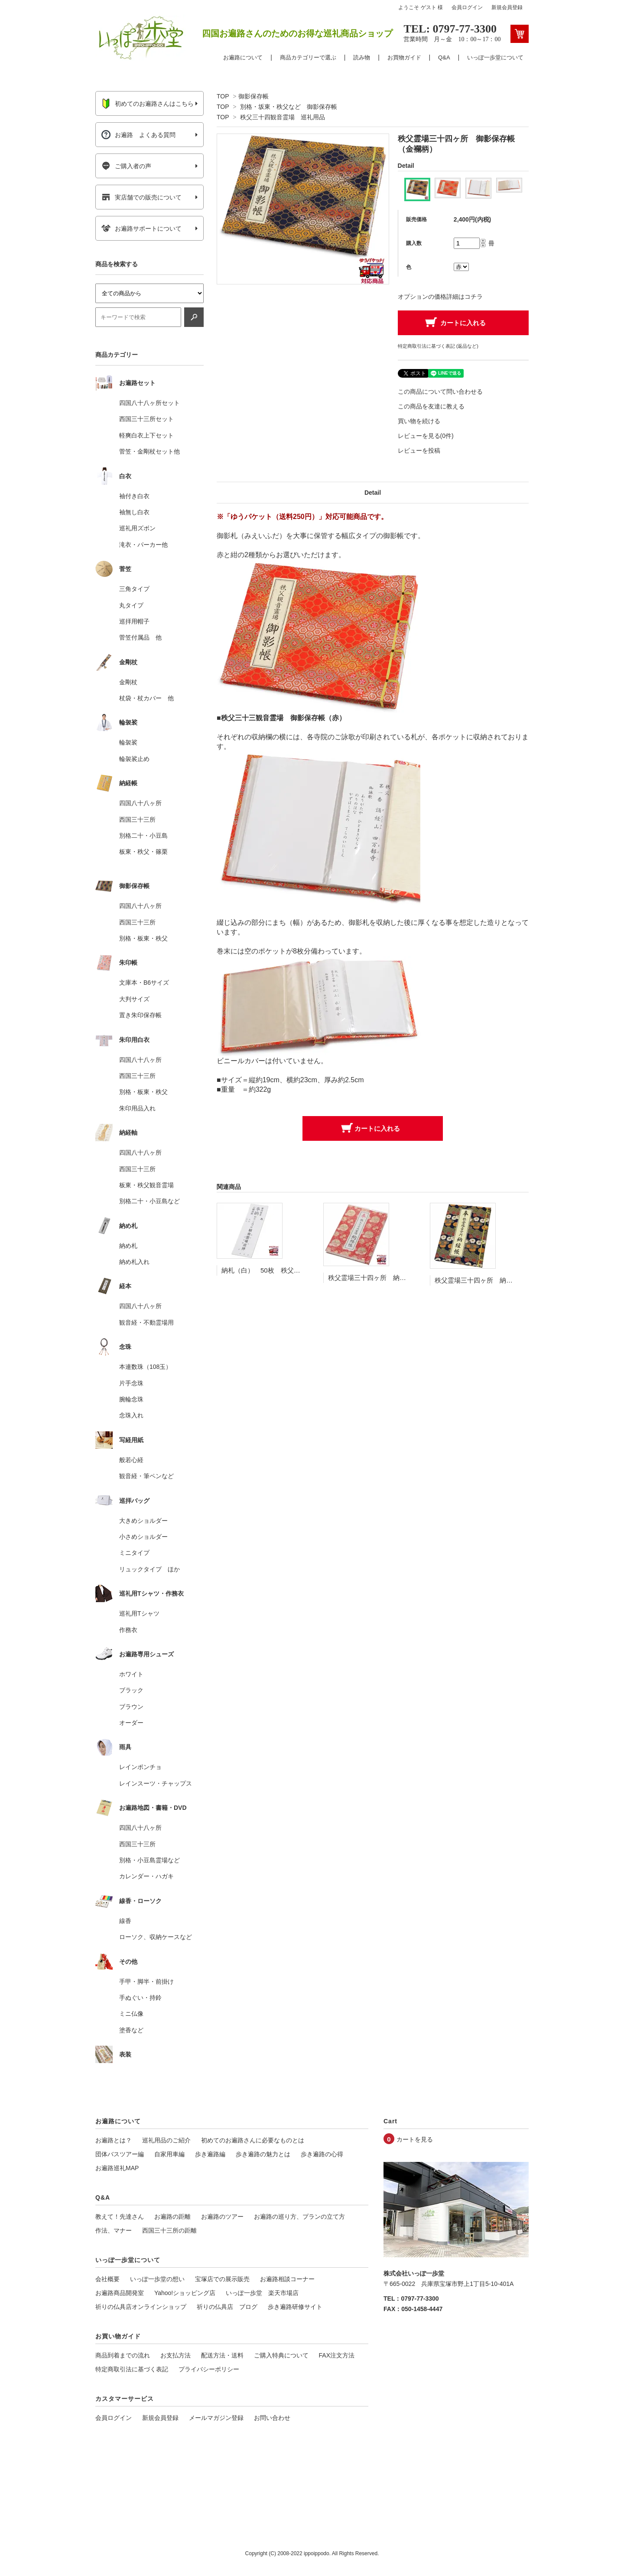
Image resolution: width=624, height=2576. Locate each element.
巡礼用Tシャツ (139, 1613)
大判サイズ (134, 999)
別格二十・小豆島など (149, 1201)
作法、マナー (113, 2230)
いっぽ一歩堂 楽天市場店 (262, 2292)
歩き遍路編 (210, 2154)
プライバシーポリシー (209, 2369)
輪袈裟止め (134, 758)
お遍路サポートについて (141, 228)
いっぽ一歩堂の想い (157, 2279)
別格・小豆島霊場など (149, 1860)
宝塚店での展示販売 (222, 2279)
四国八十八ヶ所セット (149, 402)
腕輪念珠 (131, 1399)
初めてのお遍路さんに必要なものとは (252, 2140)
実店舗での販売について (141, 197)
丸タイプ (131, 605)
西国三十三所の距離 (169, 2230)
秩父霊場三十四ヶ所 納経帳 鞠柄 (380, 1277)
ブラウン (131, 1706)
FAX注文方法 (336, 2355)
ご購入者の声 (126, 166)
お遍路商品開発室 (119, 2292)
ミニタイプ (134, 1552)
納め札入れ (134, 1261)
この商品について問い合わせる (440, 391)
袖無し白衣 (134, 512)
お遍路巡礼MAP (117, 2168)
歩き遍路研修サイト (295, 2306)
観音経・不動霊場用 (146, 1322)
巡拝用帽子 (134, 621)
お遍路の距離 (172, 2216)
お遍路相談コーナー (287, 2279)
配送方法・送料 (222, 2355)
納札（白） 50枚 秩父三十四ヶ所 (273, 1270)
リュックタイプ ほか (149, 1569)
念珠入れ (131, 1415)
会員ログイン (467, 7)
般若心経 (131, 1459)
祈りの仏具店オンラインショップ (140, 2306)
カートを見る (414, 2139)
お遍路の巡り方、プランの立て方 (299, 2216)
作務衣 (128, 1629)
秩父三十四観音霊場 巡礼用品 (282, 117)
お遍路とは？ (113, 2140)
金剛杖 (128, 682)
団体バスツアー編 (119, 2154)
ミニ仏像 (131, 2013)
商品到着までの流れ (122, 2355)
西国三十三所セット (146, 418)
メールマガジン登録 (216, 2417)
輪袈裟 (128, 742)
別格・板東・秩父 (143, 938)
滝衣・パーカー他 (143, 544)
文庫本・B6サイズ (144, 982)
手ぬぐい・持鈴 (140, 1997)
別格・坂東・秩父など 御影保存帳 (288, 106)
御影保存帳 (253, 96)
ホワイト (131, 1674)
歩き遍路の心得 (322, 2154)
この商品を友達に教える (431, 406)
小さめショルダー (143, 1536)
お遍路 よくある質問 (138, 134)
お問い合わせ (272, 2417)
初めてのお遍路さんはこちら (147, 103)
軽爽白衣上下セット (146, 435)
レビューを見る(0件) (426, 435)
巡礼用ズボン (137, 528)
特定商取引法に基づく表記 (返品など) (438, 346)
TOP (223, 96)
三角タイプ (134, 588)
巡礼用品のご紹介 (166, 2140)
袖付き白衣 (134, 496)
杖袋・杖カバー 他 (146, 698)
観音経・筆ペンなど (146, 1475)
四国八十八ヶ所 (140, 803)
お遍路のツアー (222, 2216)
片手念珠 (131, 1383)
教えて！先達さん (119, 2216)
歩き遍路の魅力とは (263, 2154)
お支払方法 (175, 2355)
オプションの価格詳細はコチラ (440, 296)
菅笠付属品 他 (140, 637)
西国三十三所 (137, 819)
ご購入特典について (281, 2355)
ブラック (131, 1690)
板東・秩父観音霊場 (146, 1185)
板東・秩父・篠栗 (143, 851)
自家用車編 (169, 2154)
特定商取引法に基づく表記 (131, 2369)
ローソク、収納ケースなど (155, 1936)
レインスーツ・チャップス (155, 1783)
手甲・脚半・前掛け (146, 1981)
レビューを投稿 (419, 450)
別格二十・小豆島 (143, 835)
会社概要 (107, 2279)
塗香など (131, 2030)
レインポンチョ (140, 1766)
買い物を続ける (419, 421)
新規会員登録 (507, 7)
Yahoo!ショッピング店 (184, 2292)
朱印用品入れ (137, 1108)
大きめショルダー (143, 1520)
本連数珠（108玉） (145, 1366)
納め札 (128, 1245)
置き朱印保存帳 (140, 1015)
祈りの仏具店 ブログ (227, 2306)
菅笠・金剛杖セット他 (149, 451)
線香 (125, 1920)
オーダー (131, 1722)
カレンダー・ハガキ (146, 1876)
